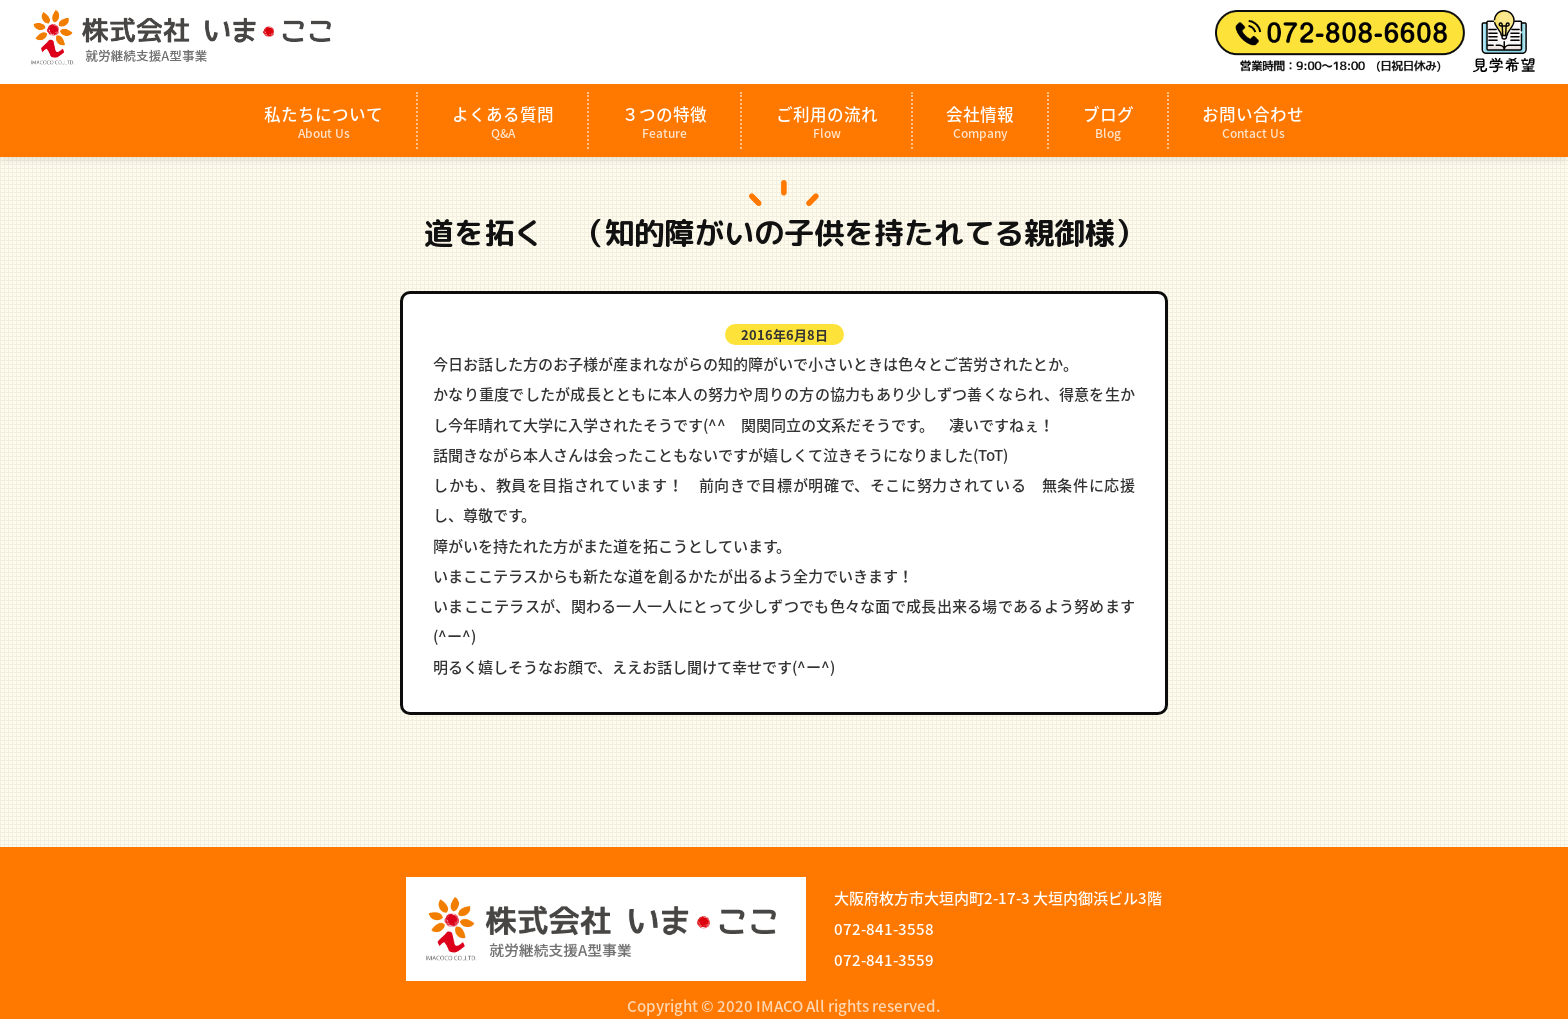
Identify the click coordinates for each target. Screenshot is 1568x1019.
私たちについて (323, 122)
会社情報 (980, 122)
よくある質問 (503, 122)
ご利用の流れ (827, 122)
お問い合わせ (1253, 122)
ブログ (1108, 122)
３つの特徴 (664, 122)
